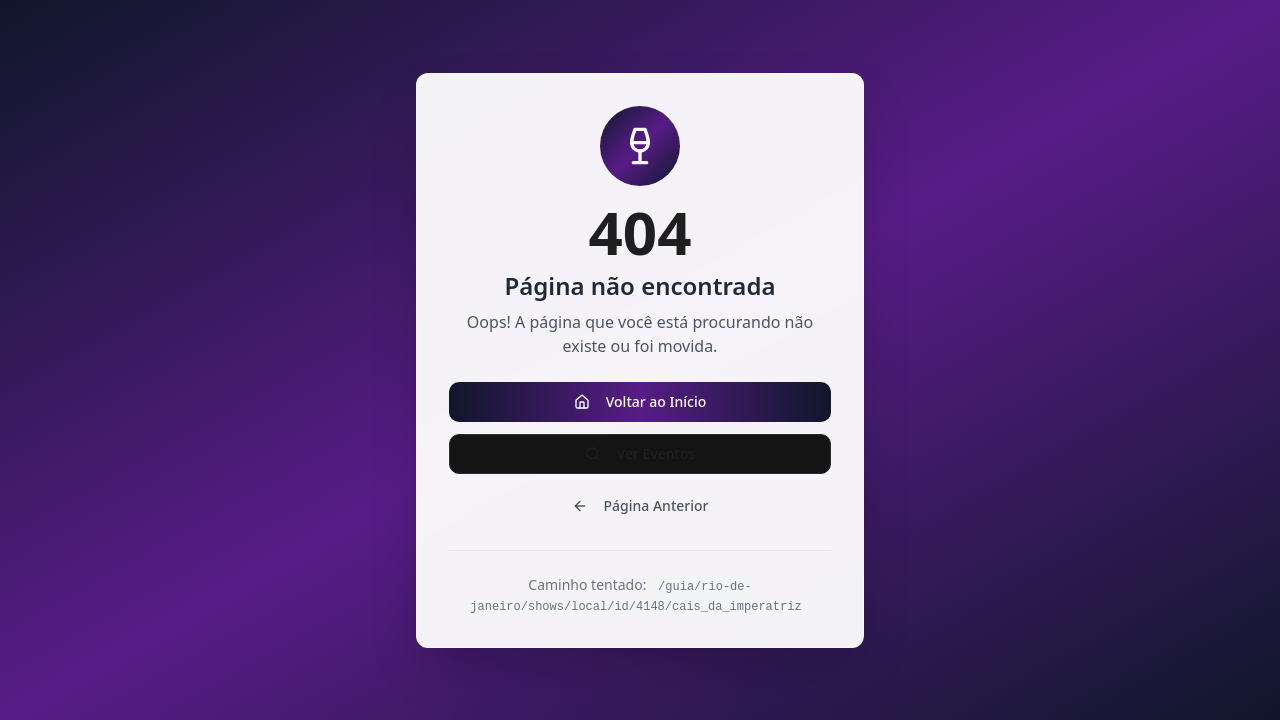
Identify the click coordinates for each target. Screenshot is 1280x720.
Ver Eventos (640, 453)
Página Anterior (640, 505)
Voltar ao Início (640, 401)
